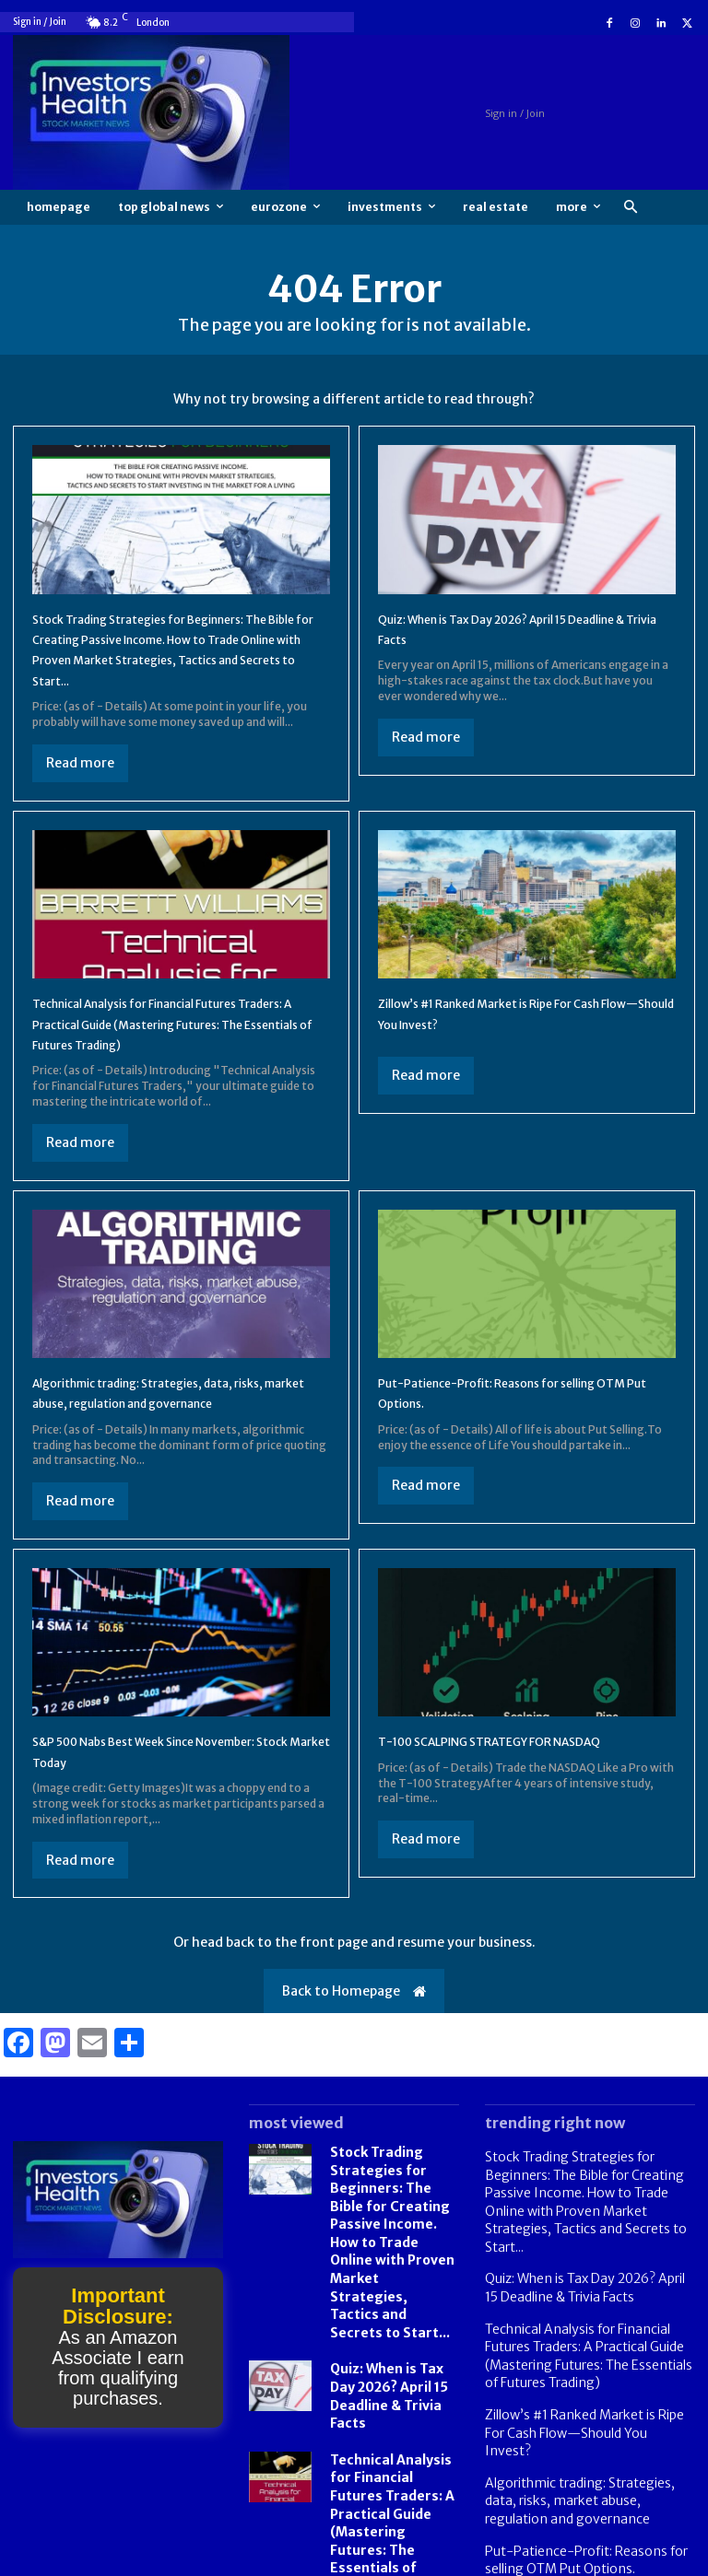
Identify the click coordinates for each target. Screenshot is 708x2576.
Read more (80, 763)
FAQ (609, 2560)
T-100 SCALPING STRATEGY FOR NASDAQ (523, 1761)
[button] (630, 208)
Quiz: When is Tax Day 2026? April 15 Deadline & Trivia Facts (392, 2352)
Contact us (667, 2560)
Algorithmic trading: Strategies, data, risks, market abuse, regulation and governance (162, 1403)
